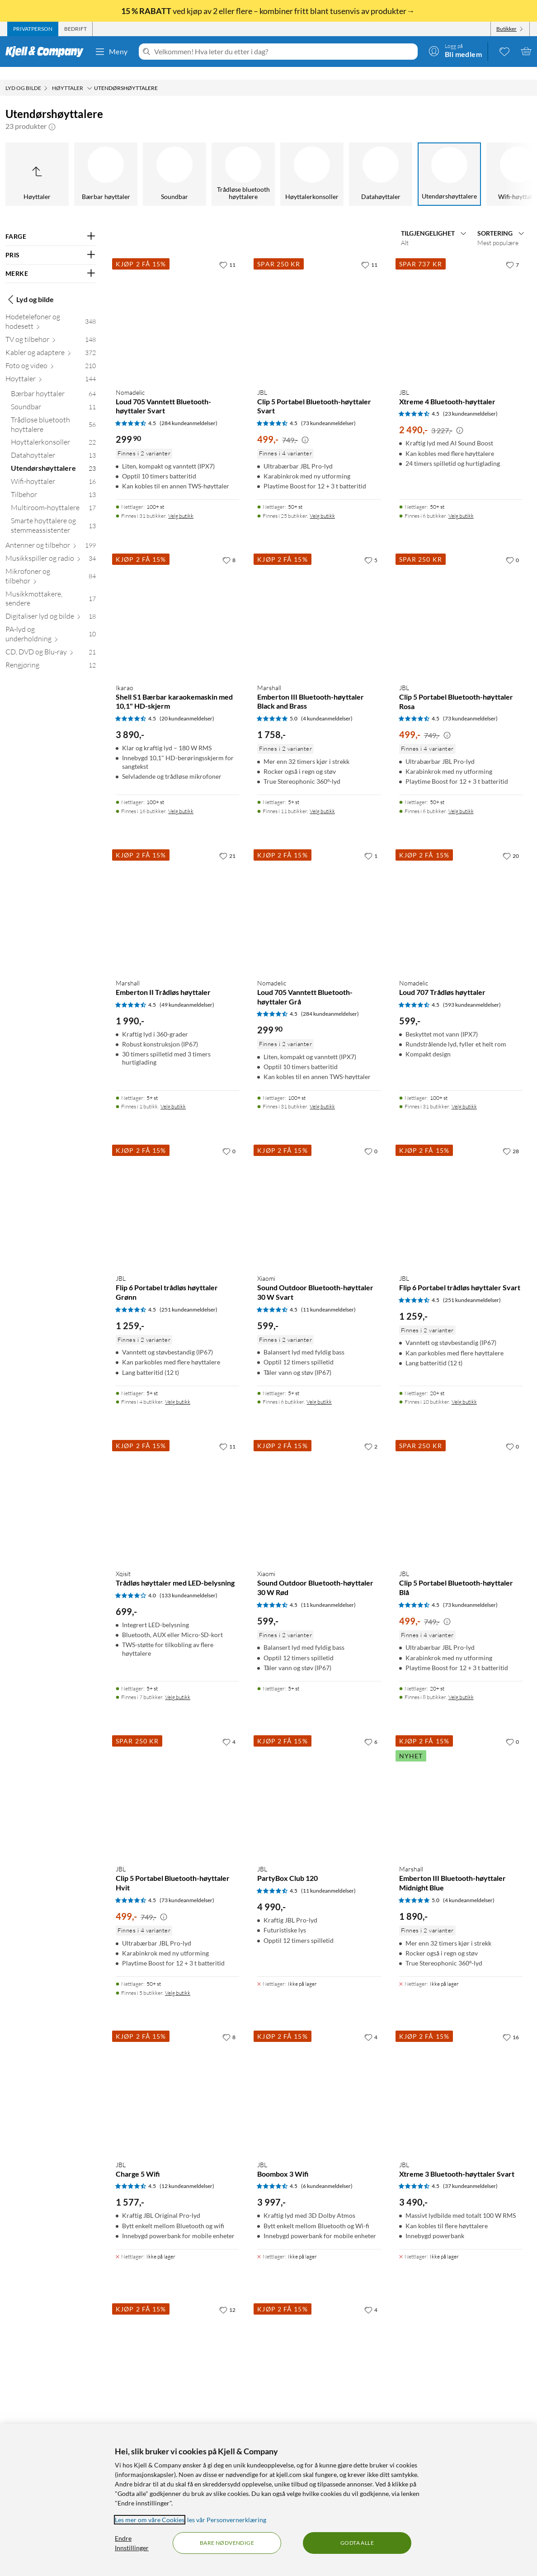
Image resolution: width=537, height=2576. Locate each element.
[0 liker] (512, 547)
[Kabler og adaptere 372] (50, 341)
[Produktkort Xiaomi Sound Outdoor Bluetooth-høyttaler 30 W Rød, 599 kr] (319, 1487)
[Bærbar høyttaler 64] (53, 382)
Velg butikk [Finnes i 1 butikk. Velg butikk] (173, 1093)
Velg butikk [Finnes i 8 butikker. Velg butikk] (461, 1684)
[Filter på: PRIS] (50, 242)
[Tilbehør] (406, 161)
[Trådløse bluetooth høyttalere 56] (53, 413)
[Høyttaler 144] (50, 367)
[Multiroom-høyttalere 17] (53, 496)
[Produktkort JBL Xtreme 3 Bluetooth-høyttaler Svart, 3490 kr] (461, 2077)
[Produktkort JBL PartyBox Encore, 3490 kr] (319, 2350)
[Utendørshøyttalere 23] (53, 457)
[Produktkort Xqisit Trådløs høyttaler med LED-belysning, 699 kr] (177, 1487)
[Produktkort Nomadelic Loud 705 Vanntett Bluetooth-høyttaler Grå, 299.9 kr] (319, 896)
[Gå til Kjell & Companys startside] (47, 51)
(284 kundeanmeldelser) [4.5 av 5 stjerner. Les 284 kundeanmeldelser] (188, 410)
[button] (52, 113)
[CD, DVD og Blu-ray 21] (50, 641)
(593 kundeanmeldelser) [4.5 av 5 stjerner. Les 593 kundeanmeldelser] (472, 992)
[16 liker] (511, 2024)
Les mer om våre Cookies (149, 2520)
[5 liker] (370, 547)
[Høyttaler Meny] (89, 75)
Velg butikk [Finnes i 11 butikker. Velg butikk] (322, 798)
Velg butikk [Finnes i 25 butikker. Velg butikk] (322, 503)
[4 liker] (229, 1729)
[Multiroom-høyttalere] (474, 161)
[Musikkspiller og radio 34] (50, 547)
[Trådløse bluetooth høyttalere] (62, 161)
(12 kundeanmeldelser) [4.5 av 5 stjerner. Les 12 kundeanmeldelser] (187, 2173)
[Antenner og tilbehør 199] (50, 534)
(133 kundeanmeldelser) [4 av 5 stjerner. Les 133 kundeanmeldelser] (188, 1582)
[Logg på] (455, 51)
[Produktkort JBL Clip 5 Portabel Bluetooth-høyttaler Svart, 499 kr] (319, 305)
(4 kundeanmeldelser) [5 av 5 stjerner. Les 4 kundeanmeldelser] (327, 705)
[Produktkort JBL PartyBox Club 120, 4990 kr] (319, 1782)
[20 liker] (511, 843)
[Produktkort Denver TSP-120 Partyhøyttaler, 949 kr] (177, 2350)
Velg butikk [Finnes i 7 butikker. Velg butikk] (177, 1684)
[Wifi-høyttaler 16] (53, 470)
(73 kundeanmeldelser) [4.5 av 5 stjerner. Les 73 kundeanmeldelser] (328, 410)
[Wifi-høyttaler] (337, 161)
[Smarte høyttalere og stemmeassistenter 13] (53, 514)
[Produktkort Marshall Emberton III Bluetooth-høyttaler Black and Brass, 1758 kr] (319, 600)
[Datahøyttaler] (200, 161)
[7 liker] (512, 251)
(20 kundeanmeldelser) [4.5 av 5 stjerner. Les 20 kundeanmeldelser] (187, 705)
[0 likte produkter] (504, 51)
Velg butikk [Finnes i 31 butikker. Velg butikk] (180, 503)
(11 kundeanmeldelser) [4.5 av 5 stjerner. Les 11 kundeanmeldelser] (328, 1296)
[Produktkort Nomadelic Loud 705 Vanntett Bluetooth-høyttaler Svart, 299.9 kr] (177, 305)
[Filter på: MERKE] (50, 261)
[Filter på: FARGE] (50, 223)
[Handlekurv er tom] (526, 51)
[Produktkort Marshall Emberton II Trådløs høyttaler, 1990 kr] (177, 896)
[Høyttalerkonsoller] (131, 161)
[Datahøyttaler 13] (53, 444)
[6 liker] (370, 1729)
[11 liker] (227, 251)
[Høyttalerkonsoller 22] (53, 431)
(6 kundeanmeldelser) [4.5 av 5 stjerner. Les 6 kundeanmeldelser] (327, 2173)
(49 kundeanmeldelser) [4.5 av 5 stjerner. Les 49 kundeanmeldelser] (187, 992)
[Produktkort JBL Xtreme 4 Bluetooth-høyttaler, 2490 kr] (461, 305)
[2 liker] (370, 1433)
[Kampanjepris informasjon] (305, 427)
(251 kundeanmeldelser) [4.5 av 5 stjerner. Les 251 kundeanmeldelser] (188, 1296)
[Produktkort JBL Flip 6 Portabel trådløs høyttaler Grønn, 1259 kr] (177, 1192)
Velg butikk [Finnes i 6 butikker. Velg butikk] (461, 503)
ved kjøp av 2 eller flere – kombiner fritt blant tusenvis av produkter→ (268, 11)
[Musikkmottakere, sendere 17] (50, 588)
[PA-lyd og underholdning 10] (50, 623)
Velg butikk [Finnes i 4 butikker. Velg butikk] (177, 1389)
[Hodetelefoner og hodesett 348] (50, 310)
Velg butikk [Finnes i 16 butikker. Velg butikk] (180, 798)
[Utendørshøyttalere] (268, 161)
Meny (111, 51)
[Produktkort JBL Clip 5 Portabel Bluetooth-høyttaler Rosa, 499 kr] (461, 600)
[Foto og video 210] (50, 354)
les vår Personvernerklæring (226, 2520)
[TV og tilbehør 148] (50, 328)
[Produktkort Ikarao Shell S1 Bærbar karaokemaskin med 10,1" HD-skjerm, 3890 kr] (177, 600)
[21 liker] (227, 843)
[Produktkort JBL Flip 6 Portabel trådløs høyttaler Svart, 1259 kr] (461, 1192)
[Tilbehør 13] (53, 483)
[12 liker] (227, 2297)
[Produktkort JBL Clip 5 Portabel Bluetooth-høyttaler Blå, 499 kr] (461, 1487)
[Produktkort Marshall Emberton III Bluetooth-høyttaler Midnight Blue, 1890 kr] (461, 1782)
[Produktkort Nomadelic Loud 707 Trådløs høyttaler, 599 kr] (461, 896)
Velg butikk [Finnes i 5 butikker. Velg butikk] (177, 1980)
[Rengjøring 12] (50, 654)
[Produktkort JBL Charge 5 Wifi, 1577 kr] (177, 2077)
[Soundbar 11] (53, 395)
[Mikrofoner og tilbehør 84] (50, 565)
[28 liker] (511, 1138)
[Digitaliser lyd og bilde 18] (50, 605)
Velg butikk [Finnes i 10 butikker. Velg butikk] (464, 1389)
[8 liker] (229, 547)
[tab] (32, 29)
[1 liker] (370, 843)
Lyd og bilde (29, 286)
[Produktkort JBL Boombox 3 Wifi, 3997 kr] (319, 2077)
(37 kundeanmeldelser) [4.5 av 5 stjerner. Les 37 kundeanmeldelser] (470, 2173)
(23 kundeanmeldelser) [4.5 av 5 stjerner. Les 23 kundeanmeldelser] (470, 401)
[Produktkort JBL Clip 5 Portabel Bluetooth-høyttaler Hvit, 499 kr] (177, 1782)
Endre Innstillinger (132, 2543)
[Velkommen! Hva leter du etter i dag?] (284, 51)
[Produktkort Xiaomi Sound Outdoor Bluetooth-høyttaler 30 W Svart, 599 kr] (319, 1192)
